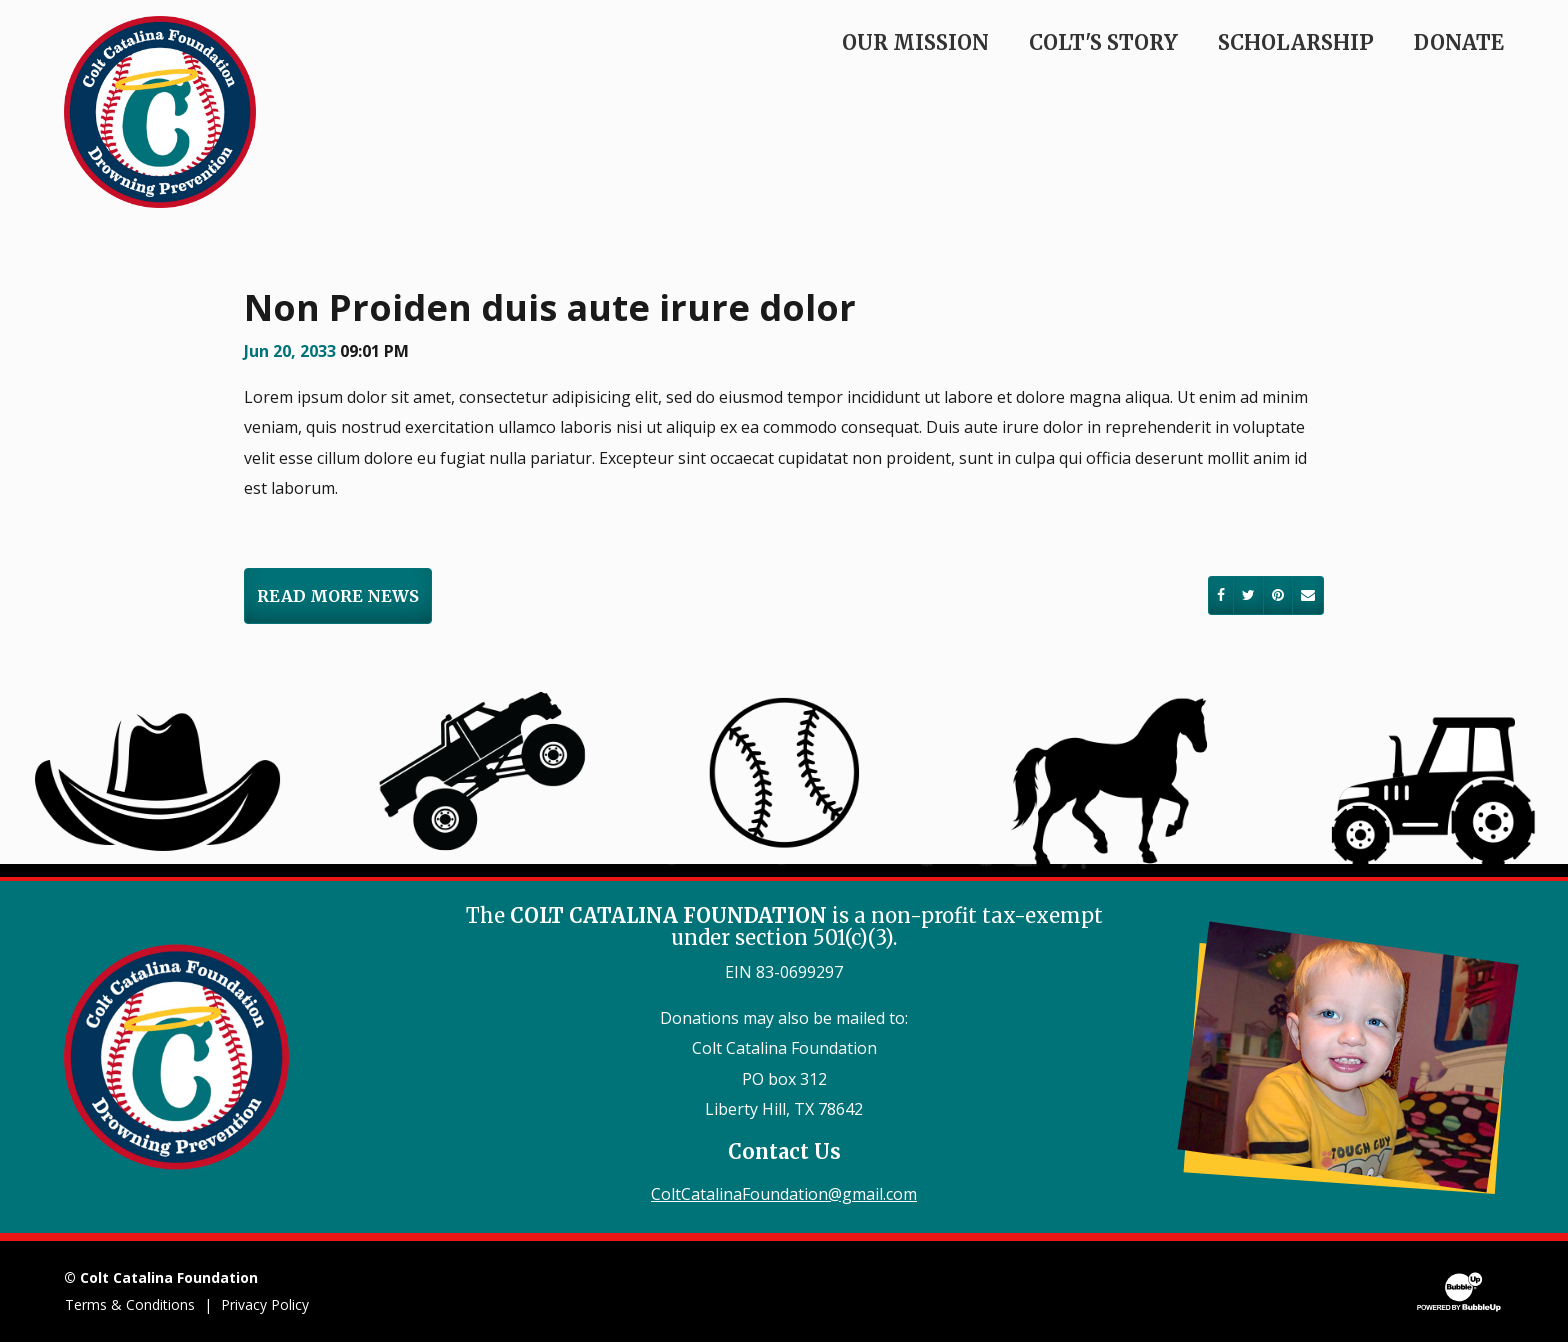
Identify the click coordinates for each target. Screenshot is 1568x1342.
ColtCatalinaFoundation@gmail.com (784, 1194)
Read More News (338, 596)
